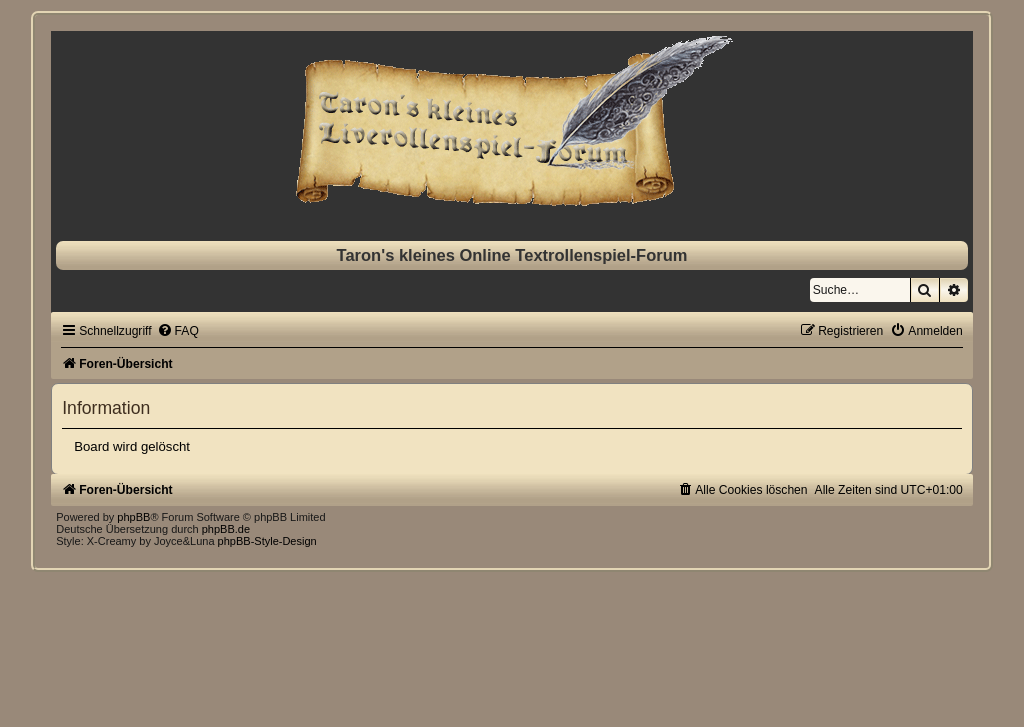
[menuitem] (178, 331)
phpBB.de (226, 529)
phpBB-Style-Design (267, 541)
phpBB (133, 517)
